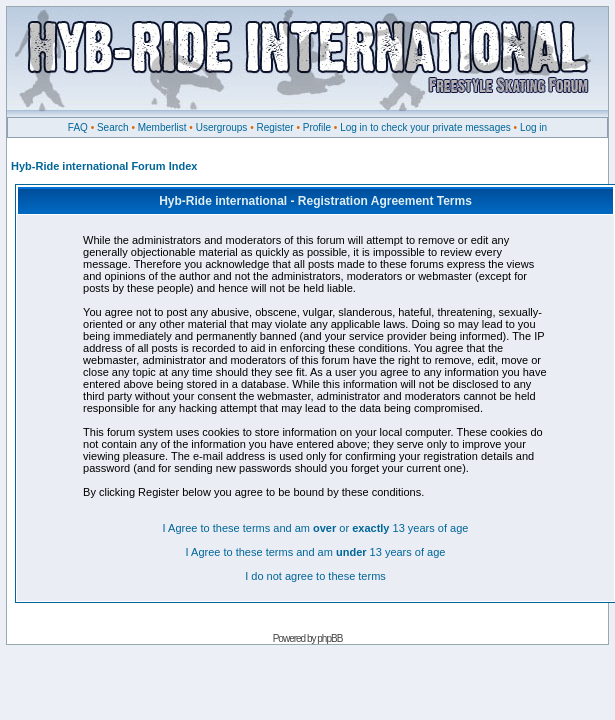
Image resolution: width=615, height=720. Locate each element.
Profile (317, 127)
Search (113, 127)
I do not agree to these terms (315, 576)
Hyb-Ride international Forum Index (104, 166)
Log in (533, 127)
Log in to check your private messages (425, 127)
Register (274, 127)
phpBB (329, 638)
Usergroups (222, 127)
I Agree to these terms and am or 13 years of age (316, 528)
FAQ (78, 127)
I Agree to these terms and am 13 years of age (316, 552)
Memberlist (162, 127)
